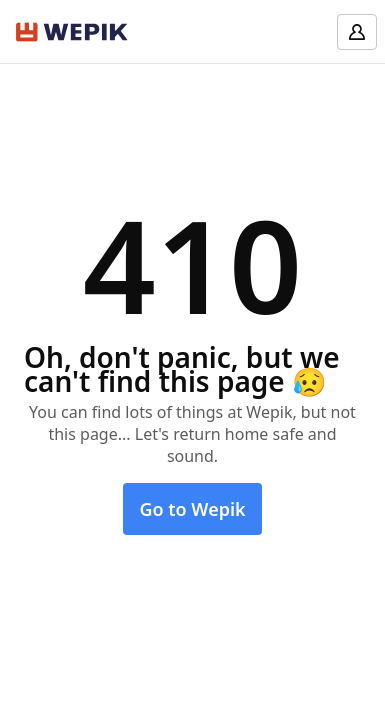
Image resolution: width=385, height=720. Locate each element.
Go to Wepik (192, 509)
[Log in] (357, 32)
